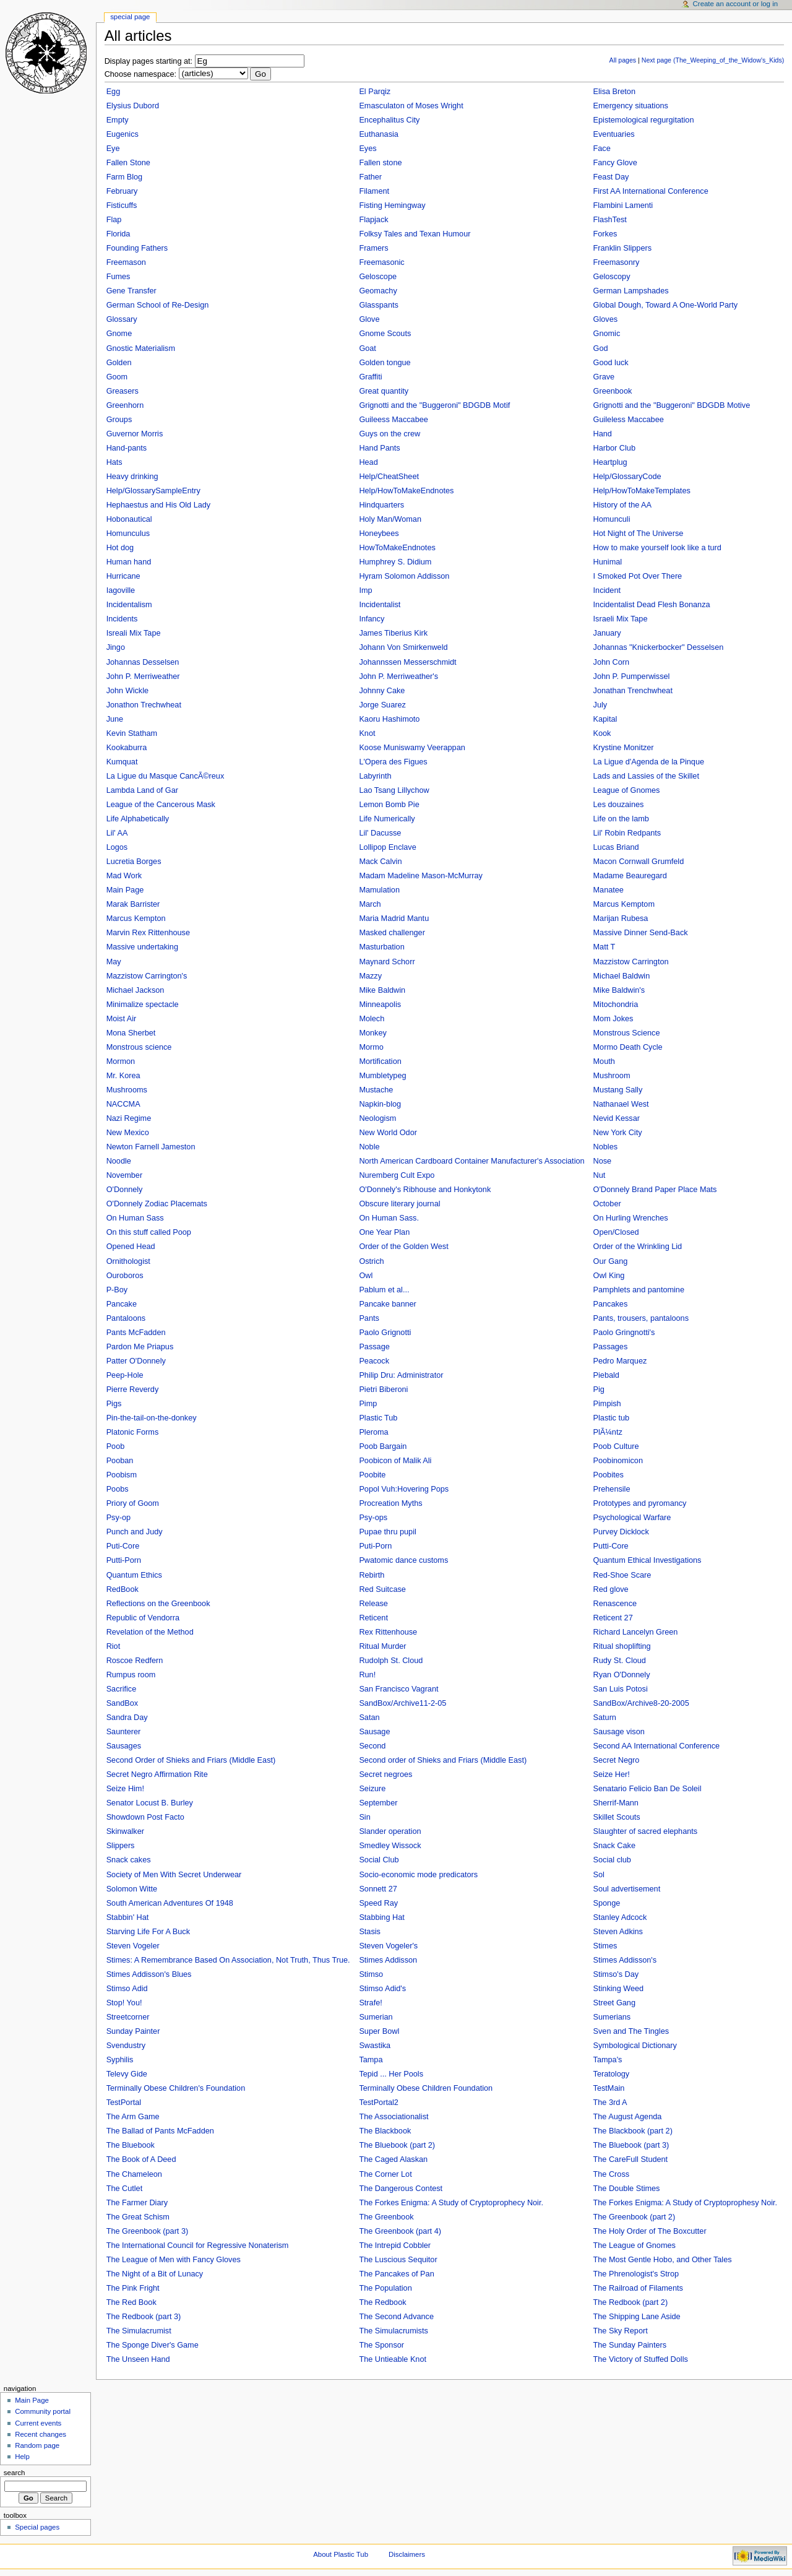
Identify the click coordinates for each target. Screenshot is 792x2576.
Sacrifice (121, 1689)
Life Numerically (387, 819)
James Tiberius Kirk (393, 633)
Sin (364, 1817)
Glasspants (378, 305)
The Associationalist (393, 2116)
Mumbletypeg (382, 1075)
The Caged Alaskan (393, 2159)
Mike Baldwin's (619, 990)
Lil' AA (117, 833)
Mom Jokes (613, 1018)
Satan (369, 1717)
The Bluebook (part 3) (631, 2145)
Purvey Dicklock (621, 1532)
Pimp (368, 1403)
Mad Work (124, 875)
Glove (369, 319)
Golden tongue (384, 362)
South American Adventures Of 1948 (169, 1903)
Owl (365, 1275)
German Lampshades (631, 291)
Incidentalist (379, 604)
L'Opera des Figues (393, 762)
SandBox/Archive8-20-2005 (641, 1703)
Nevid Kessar (616, 1118)
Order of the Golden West (403, 1246)
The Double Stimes (626, 2188)
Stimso (371, 1974)
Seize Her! (611, 1774)
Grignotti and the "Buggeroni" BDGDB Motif (434, 405)
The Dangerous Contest (400, 2188)
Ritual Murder (382, 1646)
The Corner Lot (385, 2174)
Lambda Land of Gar (142, 790)
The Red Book (131, 2302)
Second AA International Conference (656, 1746)
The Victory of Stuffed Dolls (640, 2359)
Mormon (121, 1061)
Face (602, 148)
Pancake (121, 1304)
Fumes (118, 276)
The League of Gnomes (634, 2245)
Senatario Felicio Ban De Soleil (647, 1788)
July (600, 705)
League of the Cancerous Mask (160, 804)
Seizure (372, 1788)
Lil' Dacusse (380, 833)
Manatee (608, 890)
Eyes (367, 148)
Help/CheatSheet (389, 476)
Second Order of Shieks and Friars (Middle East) (191, 1760)
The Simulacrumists (393, 2331)
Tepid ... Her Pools (391, 2074)
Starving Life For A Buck (148, 1931)
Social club (612, 1860)
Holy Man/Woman (390, 519)
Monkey (372, 1033)
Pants (369, 1318)
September (378, 1803)
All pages (623, 60)
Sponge (607, 1903)
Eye (113, 148)
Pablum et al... (384, 1290)
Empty (117, 120)
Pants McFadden (136, 1332)
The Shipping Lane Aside (637, 2316)
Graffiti (370, 377)
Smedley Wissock (390, 1845)
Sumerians (612, 2017)
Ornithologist (128, 1261)
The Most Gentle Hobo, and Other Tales (662, 2259)
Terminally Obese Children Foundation (426, 2088)
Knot (367, 733)
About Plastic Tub (340, 2554)
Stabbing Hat (381, 1917)
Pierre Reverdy (132, 1389)
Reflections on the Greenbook (158, 1603)
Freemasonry (616, 262)
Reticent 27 (613, 1618)
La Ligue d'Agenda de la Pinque (649, 762)
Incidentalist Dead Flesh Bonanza (651, 604)
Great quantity (383, 391)
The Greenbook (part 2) (634, 2217)
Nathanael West (621, 1104)
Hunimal (607, 562)
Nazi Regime (129, 1118)
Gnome (119, 333)
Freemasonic (381, 262)
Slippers (120, 1845)
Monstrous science (139, 1047)
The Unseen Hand (138, 2359)
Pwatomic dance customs (403, 1560)
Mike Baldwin (382, 990)
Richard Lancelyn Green (635, 1632)
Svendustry (125, 2045)
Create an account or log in (735, 3)
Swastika (374, 2045)
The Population (385, 2288)
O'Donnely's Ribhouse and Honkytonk (425, 1189)
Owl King (609, 1275)
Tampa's (607, 2059)
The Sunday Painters (630, 2345)
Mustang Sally (618, 1090)
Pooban (120, 1460)
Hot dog (120, 547)
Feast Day (611, 177)
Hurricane (123, 576)
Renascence (615, 1603)
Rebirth (371, 1575)
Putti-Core (611, 1546)
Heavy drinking (132, 476)
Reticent (373, 1618)
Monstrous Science (626, 1033)
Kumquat (122, 762)
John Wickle (127, 690)
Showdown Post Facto (145, 1817)
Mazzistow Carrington (631, 961)
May (113, 961)
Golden (119, 362)
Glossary (121, 319)
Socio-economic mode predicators (418, 1874)
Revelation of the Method (150, 1632)
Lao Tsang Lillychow (394, 790)
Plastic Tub (378, 1418)
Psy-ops (373, 1517)
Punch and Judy (134, 1532)
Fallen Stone (128, 162)
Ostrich (371, 1261)
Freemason (126, 262)
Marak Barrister (133, 904)
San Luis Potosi (620, 1689)
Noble (369, 1147)
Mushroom (612, 1075)
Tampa (370, 2059)
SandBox (122, 1703)
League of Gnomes (626, 790)
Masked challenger (392, 932)
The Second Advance (396, 2316)
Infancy (371, 619)
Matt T (604, 947)
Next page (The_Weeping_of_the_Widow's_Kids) (713, 60)
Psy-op (118, 1517)
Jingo (115, 647)
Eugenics (122, 134)
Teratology (611, 2074)
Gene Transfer (131, 291)
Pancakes (610, 1304)
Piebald (606, 1375)
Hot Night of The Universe (638, 533)
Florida (118, 234)
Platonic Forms (132, 1432)
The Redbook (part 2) (630, 2302)
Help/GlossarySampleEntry (153, 490)
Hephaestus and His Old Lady (158, 505)
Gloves (605, 319)
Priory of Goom (132, 1503)
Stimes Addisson (388, 1960)
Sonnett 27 (378, 1889)
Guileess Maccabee (393, 419)
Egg (113, 91)
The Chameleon (134, 2174)
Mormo (371, 1047)
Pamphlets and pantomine (638, 1290)
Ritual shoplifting (622, 1646)
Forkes (605, 234)
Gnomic (607, 333)
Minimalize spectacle (142, 1004)
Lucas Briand (616, 847)
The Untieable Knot (392, 2359)
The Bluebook (130, 2145)
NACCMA (123, 1104)
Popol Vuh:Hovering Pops (404, 1489)
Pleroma (373, 1432)
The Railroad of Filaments (638, 2288)
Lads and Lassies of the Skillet (646, 776)
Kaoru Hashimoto (389, 719)
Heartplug (610, 462)
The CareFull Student (630, 2159)
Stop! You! (124, 2003)
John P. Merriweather (143, 676)
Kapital (605, 719)
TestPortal (123, 2102)
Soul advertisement (627, 1889)
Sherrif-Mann (616, 1803)
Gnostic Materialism (140, 348)
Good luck (611, 362)
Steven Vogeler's (388, 1946)
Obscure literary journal (399, 1203)
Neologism (377, 1118)
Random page (37, 2445)
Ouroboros (125, 1275)
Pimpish (607, 1403)
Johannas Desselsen (142, 662)
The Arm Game (133, 2116)
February (122, 191)
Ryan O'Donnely (621, 1675)
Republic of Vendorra (143, 1618)
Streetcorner (128, 2017)
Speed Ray (378, 1903)
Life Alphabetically (138, 819)
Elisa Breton (614, 91)
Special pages (37, 2527)
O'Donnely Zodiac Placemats (156, 1203)
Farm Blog (124, 177)
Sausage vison (619, 1731)
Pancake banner (387, 1304)
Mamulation (379, 890)
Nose (602, 1161)
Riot (113, 1646)
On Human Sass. (389, 1218)
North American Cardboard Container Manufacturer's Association (471, 1161)
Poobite (372, 1475)
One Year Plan (384, 1232)
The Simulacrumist (138, 2331)
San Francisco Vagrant (398, 1689)
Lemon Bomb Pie (389, 804)
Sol (599, 1874)
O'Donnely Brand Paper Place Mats (655, 1189)
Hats (114, 462)
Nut (599, 1175)
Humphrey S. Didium (395, 562)
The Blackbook (385, 2131)
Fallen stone (380, 162)
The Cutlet (124, 2188)
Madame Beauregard (630, 875)
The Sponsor (381, 2345)
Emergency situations (630, 106)
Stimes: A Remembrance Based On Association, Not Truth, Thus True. (228, 1960)
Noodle (118, 1161)
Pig (599, 1389)
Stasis (370, 1931)
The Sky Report (620, 2331)
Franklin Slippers (622, 248)
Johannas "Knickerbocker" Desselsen (658, 647)
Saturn (604, 1717)
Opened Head (130, 1246)
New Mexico (127, 1132)
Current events (38, 2423)
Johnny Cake (382, 690)
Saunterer (123, 1731)
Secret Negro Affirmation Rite (157, 1774)
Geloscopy (612, 276)
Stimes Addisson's (625, 1960)
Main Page (125, 890)
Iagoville (121, 590)
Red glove (611, 1589)
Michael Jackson (135, 990)
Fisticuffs (121, 205)
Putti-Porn (123, 1560)
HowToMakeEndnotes (397, 547)
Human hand (129, 562)
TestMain (609, 2088)
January (607, 633)
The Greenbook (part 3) (147, 2231)
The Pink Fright (133, 2288)
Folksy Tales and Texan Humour (414, 234)
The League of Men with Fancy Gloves (173, 2259)
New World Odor (388, 1132)
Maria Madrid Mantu (394, 918)
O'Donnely (124, 1189)
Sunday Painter (133, 2031)
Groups (119, 419)
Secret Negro (616, 1760)
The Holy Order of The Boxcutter (650, 2231)
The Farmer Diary (137, 2202)
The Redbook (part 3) (143, 2316)
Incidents (122, 619)
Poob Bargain (383, 1446)
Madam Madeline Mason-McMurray (421, 875)
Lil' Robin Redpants (627, 833)
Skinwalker (125, 1831)
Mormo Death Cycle (628, 1047)
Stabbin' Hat (127, 1917)
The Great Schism (138, 2217)
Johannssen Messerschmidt (407, 662)
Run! (367, 1675)
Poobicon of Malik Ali (395, 1460)
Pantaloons (126, 1318)
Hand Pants (379, 448)
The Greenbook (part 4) (400, 2231)
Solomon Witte (132, 1889)
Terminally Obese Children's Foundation (176, 2088)
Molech (371, 1018)
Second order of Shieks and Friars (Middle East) (443, 1760)
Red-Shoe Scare (622, 1575)
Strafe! (370, 2003)
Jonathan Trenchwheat (633, 690)
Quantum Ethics (134, 1575)
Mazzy (370, 976)
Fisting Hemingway (392, 205)
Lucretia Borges (133, 861)
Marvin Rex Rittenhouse (148, 932)
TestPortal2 (378, 2102)
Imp (365, 590)
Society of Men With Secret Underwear (174, 1874)
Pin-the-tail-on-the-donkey (151, 1418)
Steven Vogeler (133, 1946)
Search (14, 2472)
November (124, 1175)
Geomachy (378, 291)
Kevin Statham (132, 733)
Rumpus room (131, 1675)
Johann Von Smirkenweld (403, 647)
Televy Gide (126, 2074)
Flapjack (373, 219)
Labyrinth (375, 776)
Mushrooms (126, 1090)
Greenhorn (125, 405)
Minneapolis (380, 1004)
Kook (602, 733)
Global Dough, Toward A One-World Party (665, 305)
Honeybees (378, 533)
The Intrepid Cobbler (395, 2245)
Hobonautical (129, 519)
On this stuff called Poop (148, 1232)
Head (368, 462)
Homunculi (612, 519)
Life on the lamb (621, 819)
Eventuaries (614, 134)
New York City (617, 1132)
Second (372, 1746)
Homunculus (128, 533)
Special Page (130, 16)
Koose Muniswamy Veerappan (412, 747)
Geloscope (378, 276)
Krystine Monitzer (623, 747)
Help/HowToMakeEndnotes (406, 490)
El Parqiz (374, 91)
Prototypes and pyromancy (640, 1503)
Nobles (605, 1147)
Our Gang (610, 1261)
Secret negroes (385, 1774)
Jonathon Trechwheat (143, 705)
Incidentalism (129, 604)
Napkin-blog (380, 1104)
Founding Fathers (137, 248)
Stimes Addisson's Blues (149, 1974)
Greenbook (612, 391)
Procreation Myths (390, 1503)
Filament (374, 191)
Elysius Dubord (132, 106)
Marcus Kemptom (624, 904)
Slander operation (390, 1831)
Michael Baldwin (621, 976)
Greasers (122, 391)
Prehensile (612, 1489)
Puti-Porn (375, 1546)
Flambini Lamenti (623, 205)
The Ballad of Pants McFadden (160, 2131)
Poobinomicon (618, 1460)
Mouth (604, 1061)
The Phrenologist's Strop (636, 2274)
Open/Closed (616, 1232)
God (600, 348)
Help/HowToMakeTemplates (642, 490)
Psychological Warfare (632, 1517)
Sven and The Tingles (631, 2031)
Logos (117, 847)
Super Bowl (379, 2031)
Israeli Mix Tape (620, 619)
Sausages (123, 1746)
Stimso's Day (616, 1974)
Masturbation (381, 947)
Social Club (378, 1860)
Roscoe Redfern (134, 1660)
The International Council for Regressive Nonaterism (197, 2245)
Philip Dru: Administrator (401, 1375)
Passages (610, 1346)
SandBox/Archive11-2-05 (402, 1703)
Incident (607, 590)
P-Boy (117, 1290)
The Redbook (382, 2302)
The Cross (611, 2174)
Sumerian (375, 2017)
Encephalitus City (389, 120)
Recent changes (40, 2434)
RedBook (122, 1589)
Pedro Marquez (620, 1361)
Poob (115, 1446)
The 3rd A (610, 2102)
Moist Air (121, 1018)
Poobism (121, 1475)
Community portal (43, 2411)
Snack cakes (128, 1860)
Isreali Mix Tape (133, 633)
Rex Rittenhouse (388, 1632)
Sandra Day (127, 1717)
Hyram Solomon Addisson (404, 576)
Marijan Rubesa (620, 918)
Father (370, 177)
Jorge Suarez (382, 705)
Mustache (376, 1090)
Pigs (114, 1403)
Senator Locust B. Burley (149, 1803)
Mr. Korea (123, 1075)
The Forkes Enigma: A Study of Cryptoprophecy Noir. (451, 2202)
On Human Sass (135, 1218)
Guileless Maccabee (628, 419)
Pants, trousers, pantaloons (641, 1318)
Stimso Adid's (382, 1988)
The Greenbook (386, 2217)
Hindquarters (381, 505)
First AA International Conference (650, 191)
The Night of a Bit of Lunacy (155, 2274)
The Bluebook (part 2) (397, 2145)
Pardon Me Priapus (140, 1346)
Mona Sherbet (131, 1033)
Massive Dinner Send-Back (640, 932)
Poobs (117, 1489)
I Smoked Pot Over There (637, 576)
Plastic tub (611, 1418)
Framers (373, 248)
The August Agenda (627, 2116)
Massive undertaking (142, 947)
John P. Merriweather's (398, 676)
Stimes (605, 1946)
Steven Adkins (618, 1931)
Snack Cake (614, 1845)
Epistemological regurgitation (643, 120)
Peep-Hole (125, 1375)
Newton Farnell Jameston (151, 1147)
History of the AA (622, 505)
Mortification (380, 1061)
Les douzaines (618, 804)
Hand (602, 434)
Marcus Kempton (136, 918)
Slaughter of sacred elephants (645, 1831)
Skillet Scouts (616, 1817)
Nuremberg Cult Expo (396, 1175)
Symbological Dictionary (635, 2045)
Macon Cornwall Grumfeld (638, 861)
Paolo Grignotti (385, 1332)
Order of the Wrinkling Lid (637, 1246)
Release (373, 1603)
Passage (374, 1346)
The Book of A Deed (141, 2159)
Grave (604, 377)
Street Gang (614, 2003)
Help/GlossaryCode (627, 476)
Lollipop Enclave (387, 847)
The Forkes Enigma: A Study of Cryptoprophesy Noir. (685, 2202)
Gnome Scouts (385, 333)
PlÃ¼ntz (607, 1432)
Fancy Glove (615, 162)
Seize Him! (125, 1788)
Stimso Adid (127, 1988)
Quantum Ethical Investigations (647, 1560)
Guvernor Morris (134, 434)
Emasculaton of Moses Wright (411, 106)
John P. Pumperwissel (631, 676)
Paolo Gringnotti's (624, 1332)
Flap (114, 219)
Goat (367, 348)
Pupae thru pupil (387, 1532)
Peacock (374, 1361)
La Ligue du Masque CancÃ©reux (165, 776)
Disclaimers (407, 2554)
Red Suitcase (382, 1589)
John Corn (611, 662)
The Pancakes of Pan (396, 2274)
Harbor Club (614, 448)
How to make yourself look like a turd (657, 547)
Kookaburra (126, 747)
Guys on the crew (389, 434)
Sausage (374, 1731)
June (115, 719)
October (607, 1203)
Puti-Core (123, 1546)
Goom (117, 377)
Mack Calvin (380, 861)
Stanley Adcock (620, 1917)
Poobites (608, 1475)
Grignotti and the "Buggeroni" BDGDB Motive (672, 405)
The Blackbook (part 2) (633, 2131)
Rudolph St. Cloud (391, 1660)
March (370, 904)
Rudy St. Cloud (619, 1660)
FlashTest (610, 219)
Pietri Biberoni (383, 1389)
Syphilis (120, 2059)
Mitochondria (616, 1004)
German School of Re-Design (157, 305)
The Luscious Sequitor (398, 2259)
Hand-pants (126, 448)
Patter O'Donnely (136, 1361)
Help (22, 2456)
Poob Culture (616, 1446)
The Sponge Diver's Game (152, 2345)
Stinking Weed (618, 1988)
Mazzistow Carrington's (146, 976)
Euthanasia (378, 134)
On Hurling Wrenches (630, 1218)
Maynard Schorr (387, 961)
